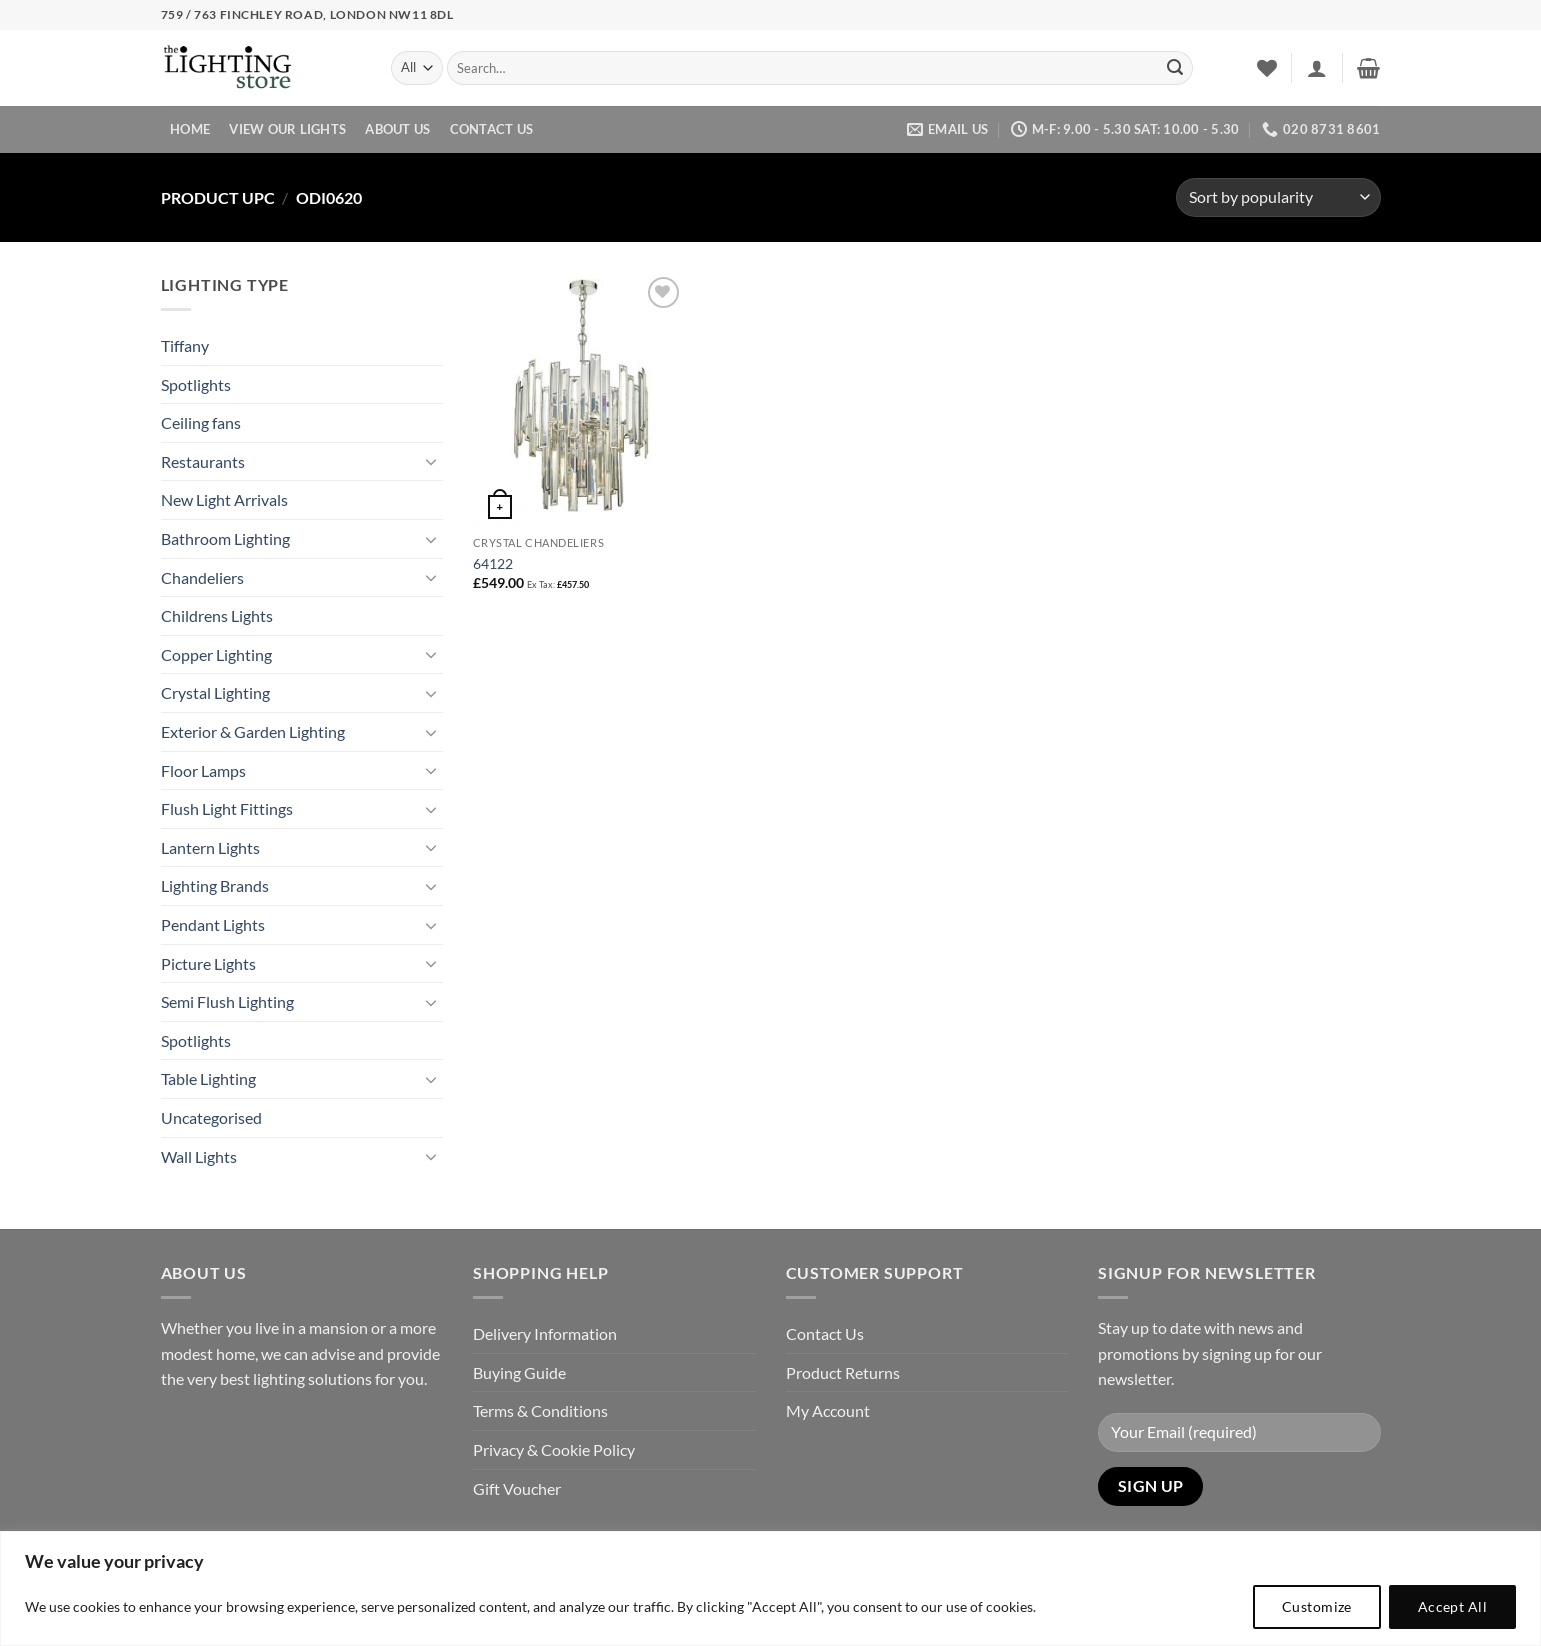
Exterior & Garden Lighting (253, 731)
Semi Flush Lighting (227, 1001)
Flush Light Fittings (227, 808)
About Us (397, 129)
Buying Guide (519, 1372)
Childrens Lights (217, 615)
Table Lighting (208, 1078)
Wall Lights (199, 1156)
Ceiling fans (201, 422)
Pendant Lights (213, 924)
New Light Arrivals (224, 499)
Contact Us (492, 129)
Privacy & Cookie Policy (554, 1449)
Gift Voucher (517, 1488)
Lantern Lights (210, 847)
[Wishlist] (1267, 68)
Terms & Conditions (540, 1410)
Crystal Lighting (215, 692)
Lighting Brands (215, 885)
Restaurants (203, 461)
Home (190, 129)
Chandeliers (202, 577)
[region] (770, 1588)
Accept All (1452, 1606)
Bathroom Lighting (225, 538)
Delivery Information (545, 1333)
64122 (493, 563)
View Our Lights (287, 129)
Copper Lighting (216, 654)
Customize (1317, 1606)
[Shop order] (1278, 197)
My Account (828, 1410)
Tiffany (185, 345)
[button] (1317, 68)
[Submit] (1175, 68)
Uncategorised (211, 1117)
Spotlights (196, 384)
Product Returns (843, 1372)
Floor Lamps (203, 770)
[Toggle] (431, 461)
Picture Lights (208, 963)
